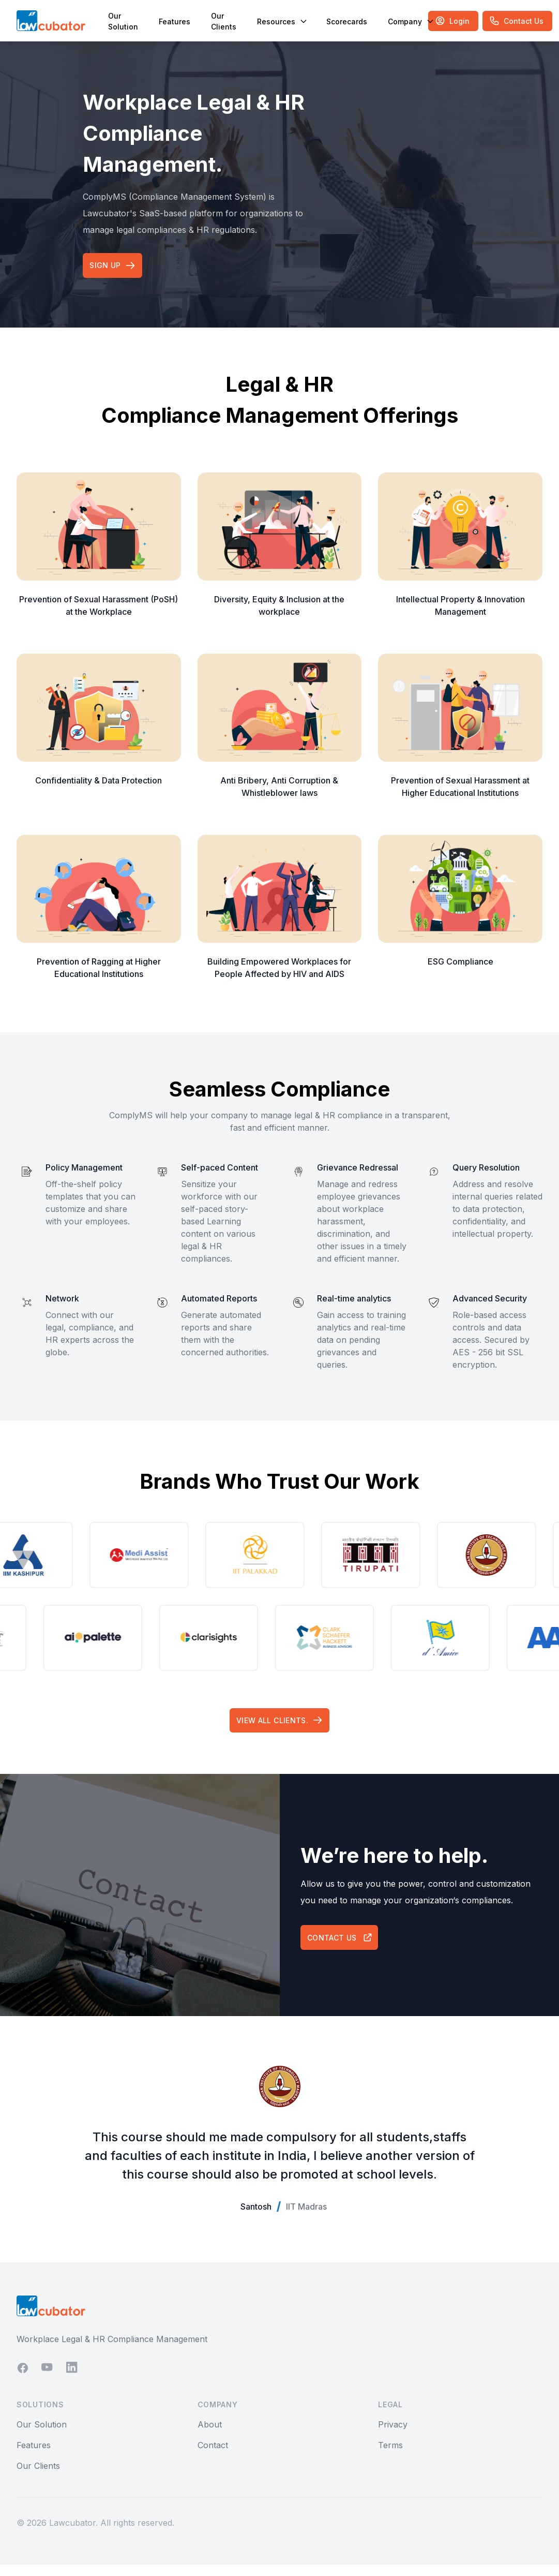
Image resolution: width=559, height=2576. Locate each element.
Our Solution (123, 21)
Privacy (392, 2436)
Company (410, 21)
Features (174, 21)
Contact (213, 2456)
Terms (390, 2456)
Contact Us (342, 1947)
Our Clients (223, 21)
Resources (281, 21)
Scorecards (346, 21)
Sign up (114, 267)
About (210, 2436)
